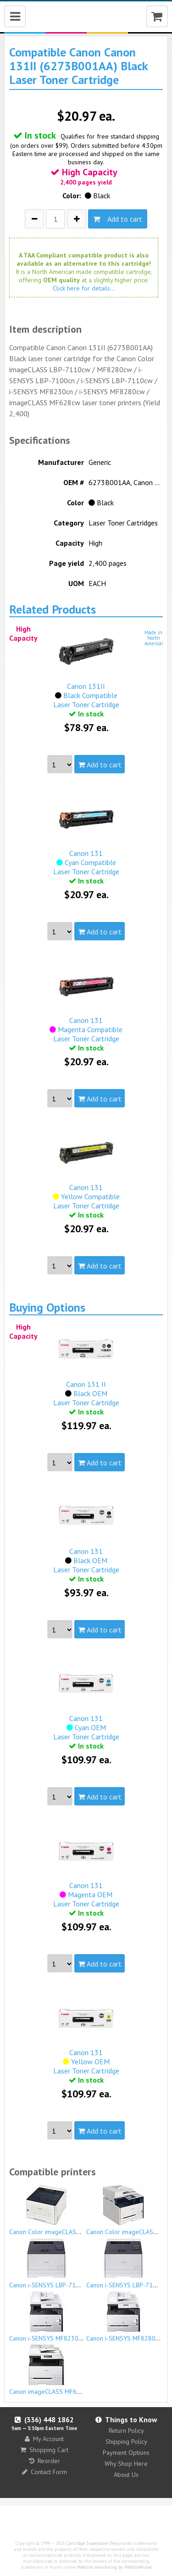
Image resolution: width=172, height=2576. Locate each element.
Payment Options (126, 2452)
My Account (44, 2439)
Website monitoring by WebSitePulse (114, 2567)
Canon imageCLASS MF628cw (50, 2370)
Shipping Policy (126, 2441)
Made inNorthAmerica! (153, 638)
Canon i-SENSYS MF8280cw (124, 2316)
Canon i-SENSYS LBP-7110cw (126, 2263)
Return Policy (126, 2430)
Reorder (44, 2461)
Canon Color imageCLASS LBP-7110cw (63, 2210)
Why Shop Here (126, 2463)
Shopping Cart (44, 2450)
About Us (126, 2474)
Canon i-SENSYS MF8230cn (46, 2316)
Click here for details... (84, 288)
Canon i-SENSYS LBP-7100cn (49, 2263)
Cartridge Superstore (87, 2543)
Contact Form (44, 2472)
